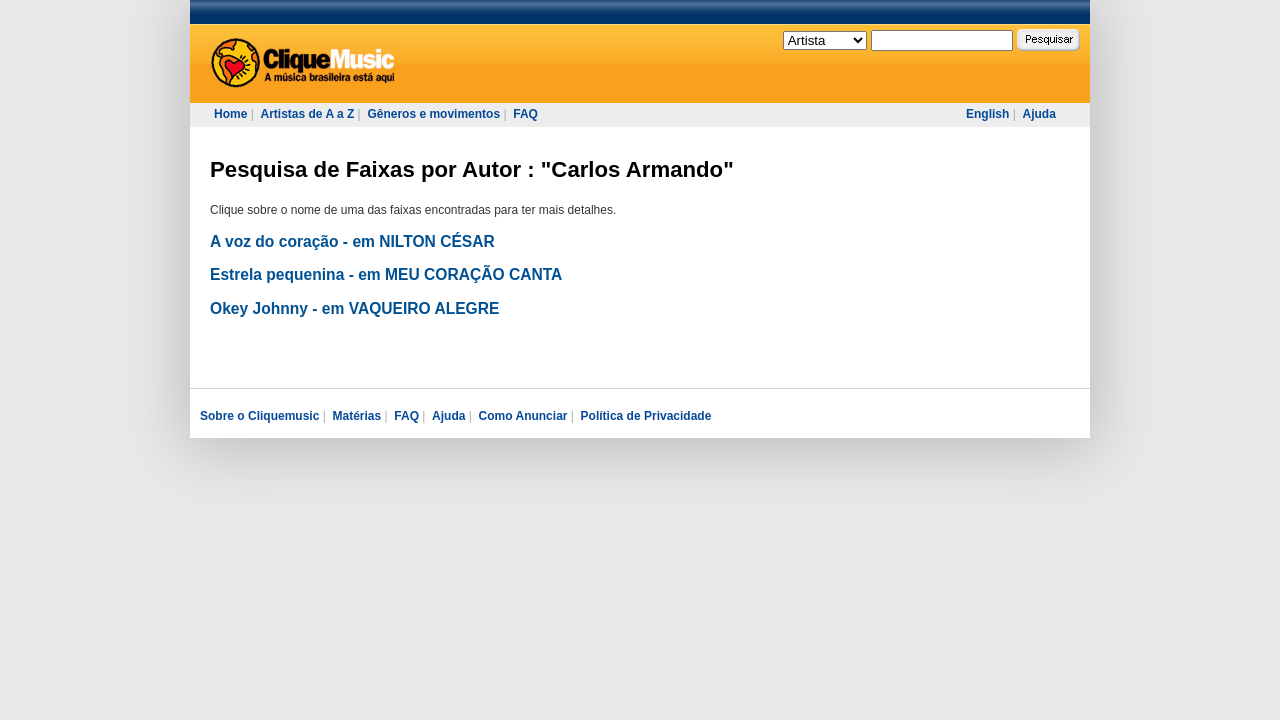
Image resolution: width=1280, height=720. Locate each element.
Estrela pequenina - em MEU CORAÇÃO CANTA (386, 274)
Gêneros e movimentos (433, 114)
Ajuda (1038, 114)
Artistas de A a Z (307, 114)
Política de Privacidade (646, 416)
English (987, 114)
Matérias (356, 416)
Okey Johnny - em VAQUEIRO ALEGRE (354, 308)
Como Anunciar (523, 416)
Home (230, 114)
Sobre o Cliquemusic (259, 416)
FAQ (525, 114)
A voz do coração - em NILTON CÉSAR (352, 241)
